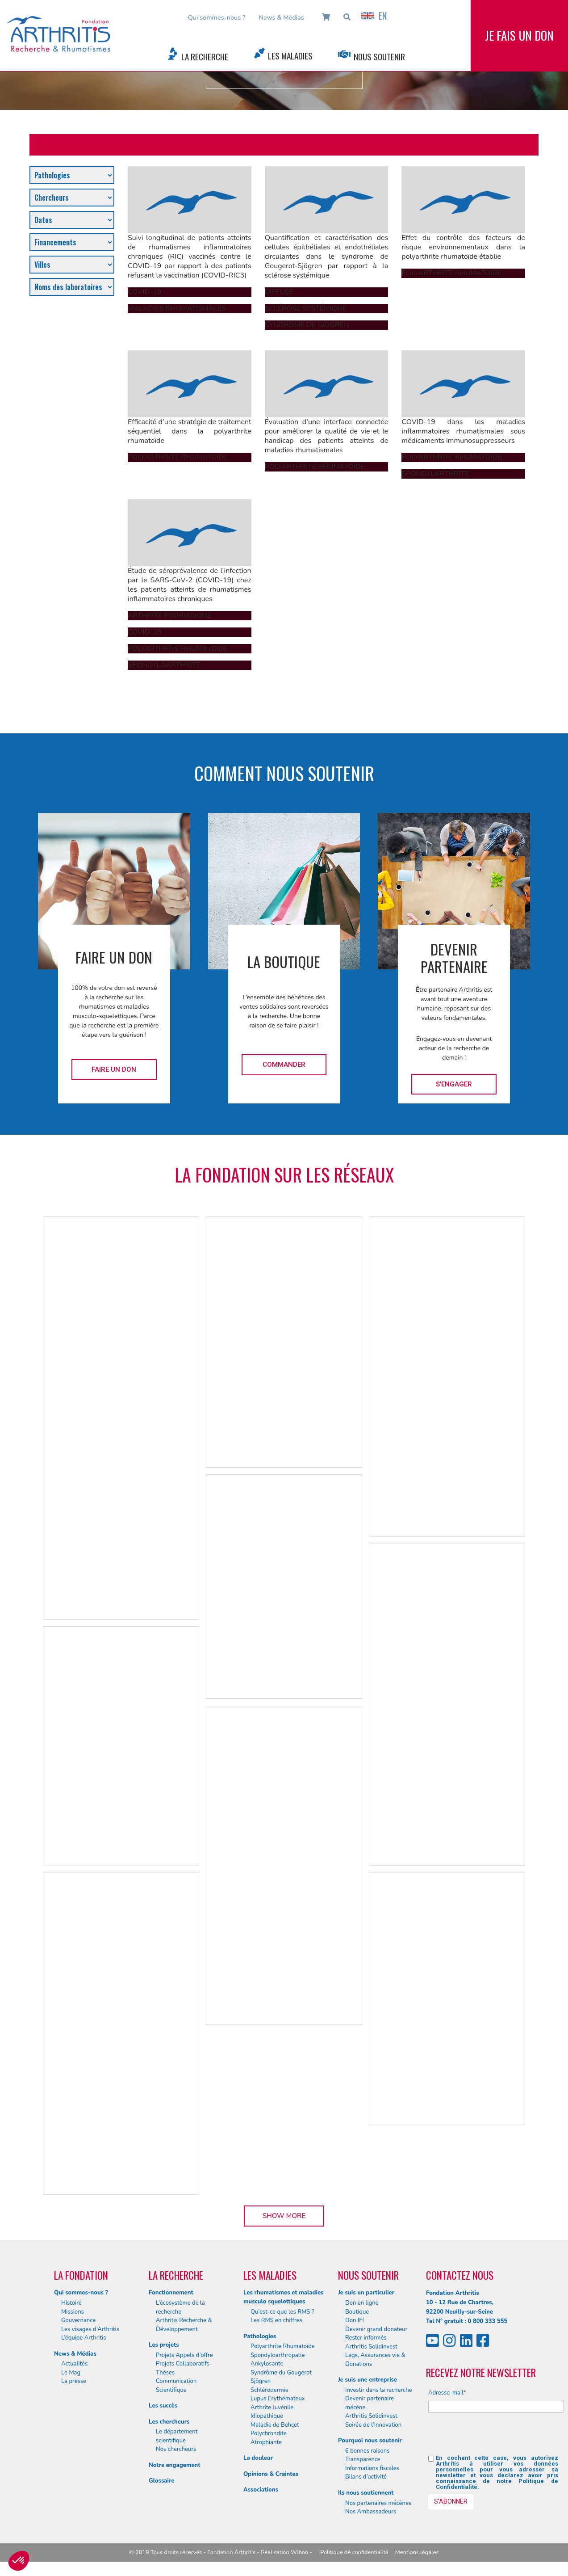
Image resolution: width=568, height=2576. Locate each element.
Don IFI (354, 2320)
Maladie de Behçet (275, 2425)
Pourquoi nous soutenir (370, 2441)
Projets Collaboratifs (182, 2364)
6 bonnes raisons (367, 2451)
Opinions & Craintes (270, 2474)
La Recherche (204, 56)
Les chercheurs (169, 2422)
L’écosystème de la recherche (180, 2307)
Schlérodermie (269, 2390)
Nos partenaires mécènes (378, 2503)
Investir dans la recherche (378, 2390)
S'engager (454, 1084)
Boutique (357, 2312)
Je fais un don (519, 35)
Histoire (71, 2303)
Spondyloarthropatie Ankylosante (278, 2359)
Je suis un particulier (366, 2293)
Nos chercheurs (176, 2449)
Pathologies (259, 2336)
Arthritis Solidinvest (371, 2347)
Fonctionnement (171, 2293)
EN (374, 15)
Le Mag (70, 2373)
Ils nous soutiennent (366, 2493)
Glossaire (161, 2481)
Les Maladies (290, 55)
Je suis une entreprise (367, 2380)
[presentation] (496, 2437)
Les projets (164, 2345)
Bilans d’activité (366, 2477)
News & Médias (281, 17)
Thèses (165, 2373)
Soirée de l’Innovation (373, 2425)
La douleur (258, 2458)
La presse (73, 2381)
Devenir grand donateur (376, 2329)
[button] (18, 2561)
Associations (260, 2490)
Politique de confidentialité (354, 2552)
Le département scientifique (176, 2436)
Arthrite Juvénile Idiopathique (272, 2411)
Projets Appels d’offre (184, 2355)
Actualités (74, 2364)
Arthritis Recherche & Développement (184, 2324)
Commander (284, 1065)
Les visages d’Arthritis (90, 2329)
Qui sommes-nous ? (217, 17)
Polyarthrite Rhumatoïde (283, 2346)
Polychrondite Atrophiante (269, 2437)
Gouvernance (78, 2320)
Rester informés (366, 2338)
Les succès (163, 2406)
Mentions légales (417, 2552)
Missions (72, 2312)
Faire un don (114, 1069)
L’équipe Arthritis (83, 2338)
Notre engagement (174, 2465)
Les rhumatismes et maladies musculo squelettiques (283, 2297)
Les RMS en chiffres (276, 2320)
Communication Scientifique (176, 2385)
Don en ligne (362, 2303)
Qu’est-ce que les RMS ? (282, 2312)
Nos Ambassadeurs (370, 2512)
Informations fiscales (372, 2468)
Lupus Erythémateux (278, 2399)
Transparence (362, 2459)
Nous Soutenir (379, 56)
